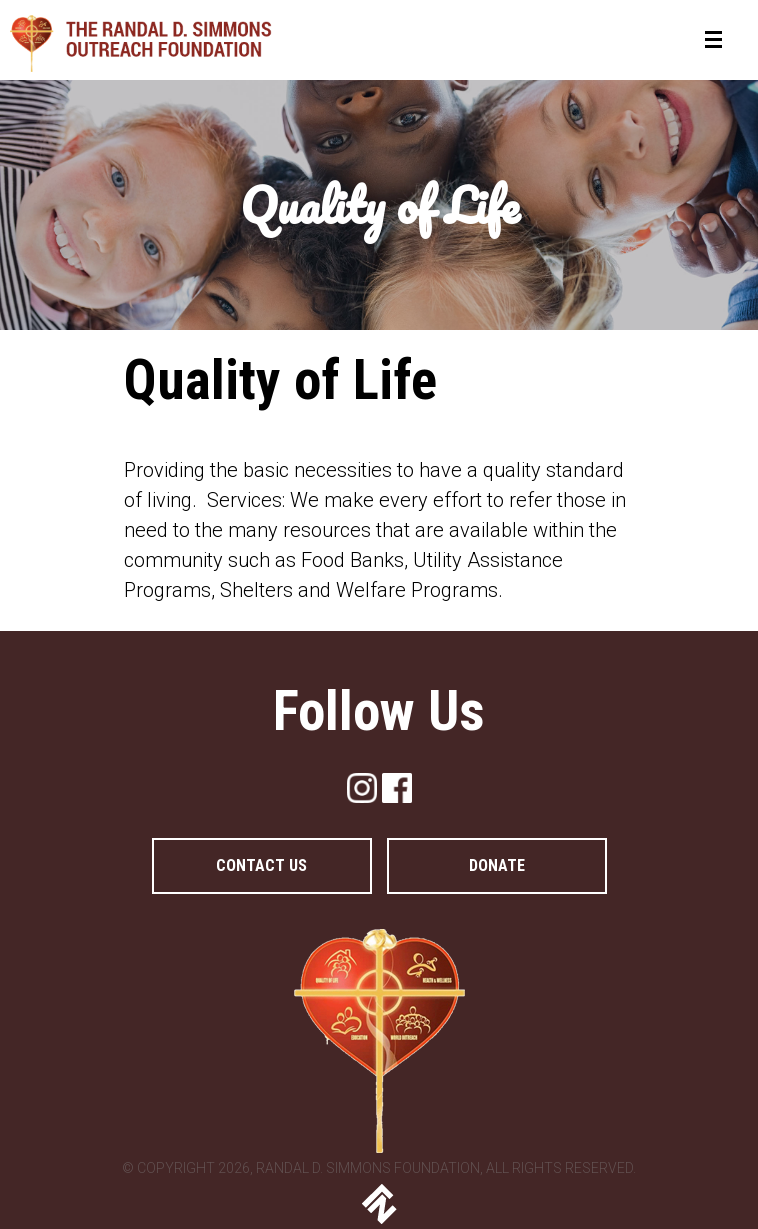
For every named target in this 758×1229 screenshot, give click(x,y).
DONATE (497, 865)
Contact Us (261, 865)
